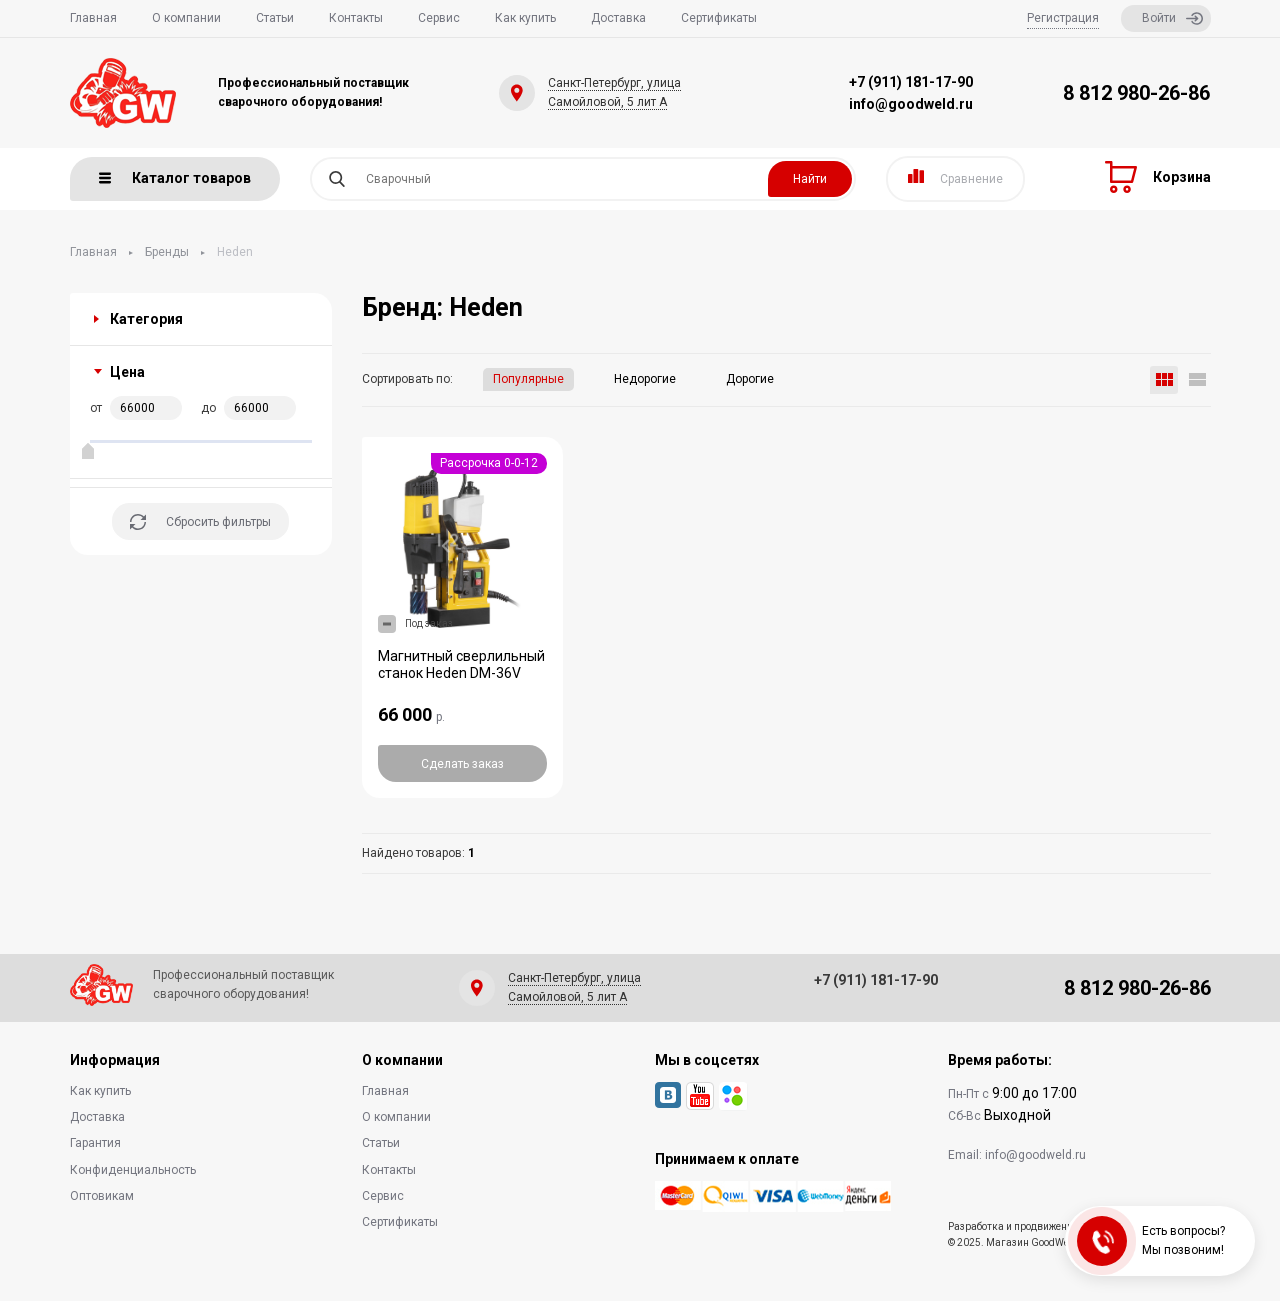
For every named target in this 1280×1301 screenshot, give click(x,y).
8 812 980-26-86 (1136, 93)
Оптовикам (102, 1196)
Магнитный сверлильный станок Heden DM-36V (461, 665)
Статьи (275, 18)
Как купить (525, 18)
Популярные (528, 379)
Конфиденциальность (133, 1170)
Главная (93, 18)
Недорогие (645, 379)
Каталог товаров (175, 178)
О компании (186, 18)
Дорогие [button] (750, 379)
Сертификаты (719, 18)
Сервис (439, 18)
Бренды (167, 252)
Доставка (618, 18)
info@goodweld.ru (911, 104)
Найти (810, 179)
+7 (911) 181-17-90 (911, 82)
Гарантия (95, 1143)
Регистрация (1063, 18)
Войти (1172, 18)
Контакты (356, 18)
